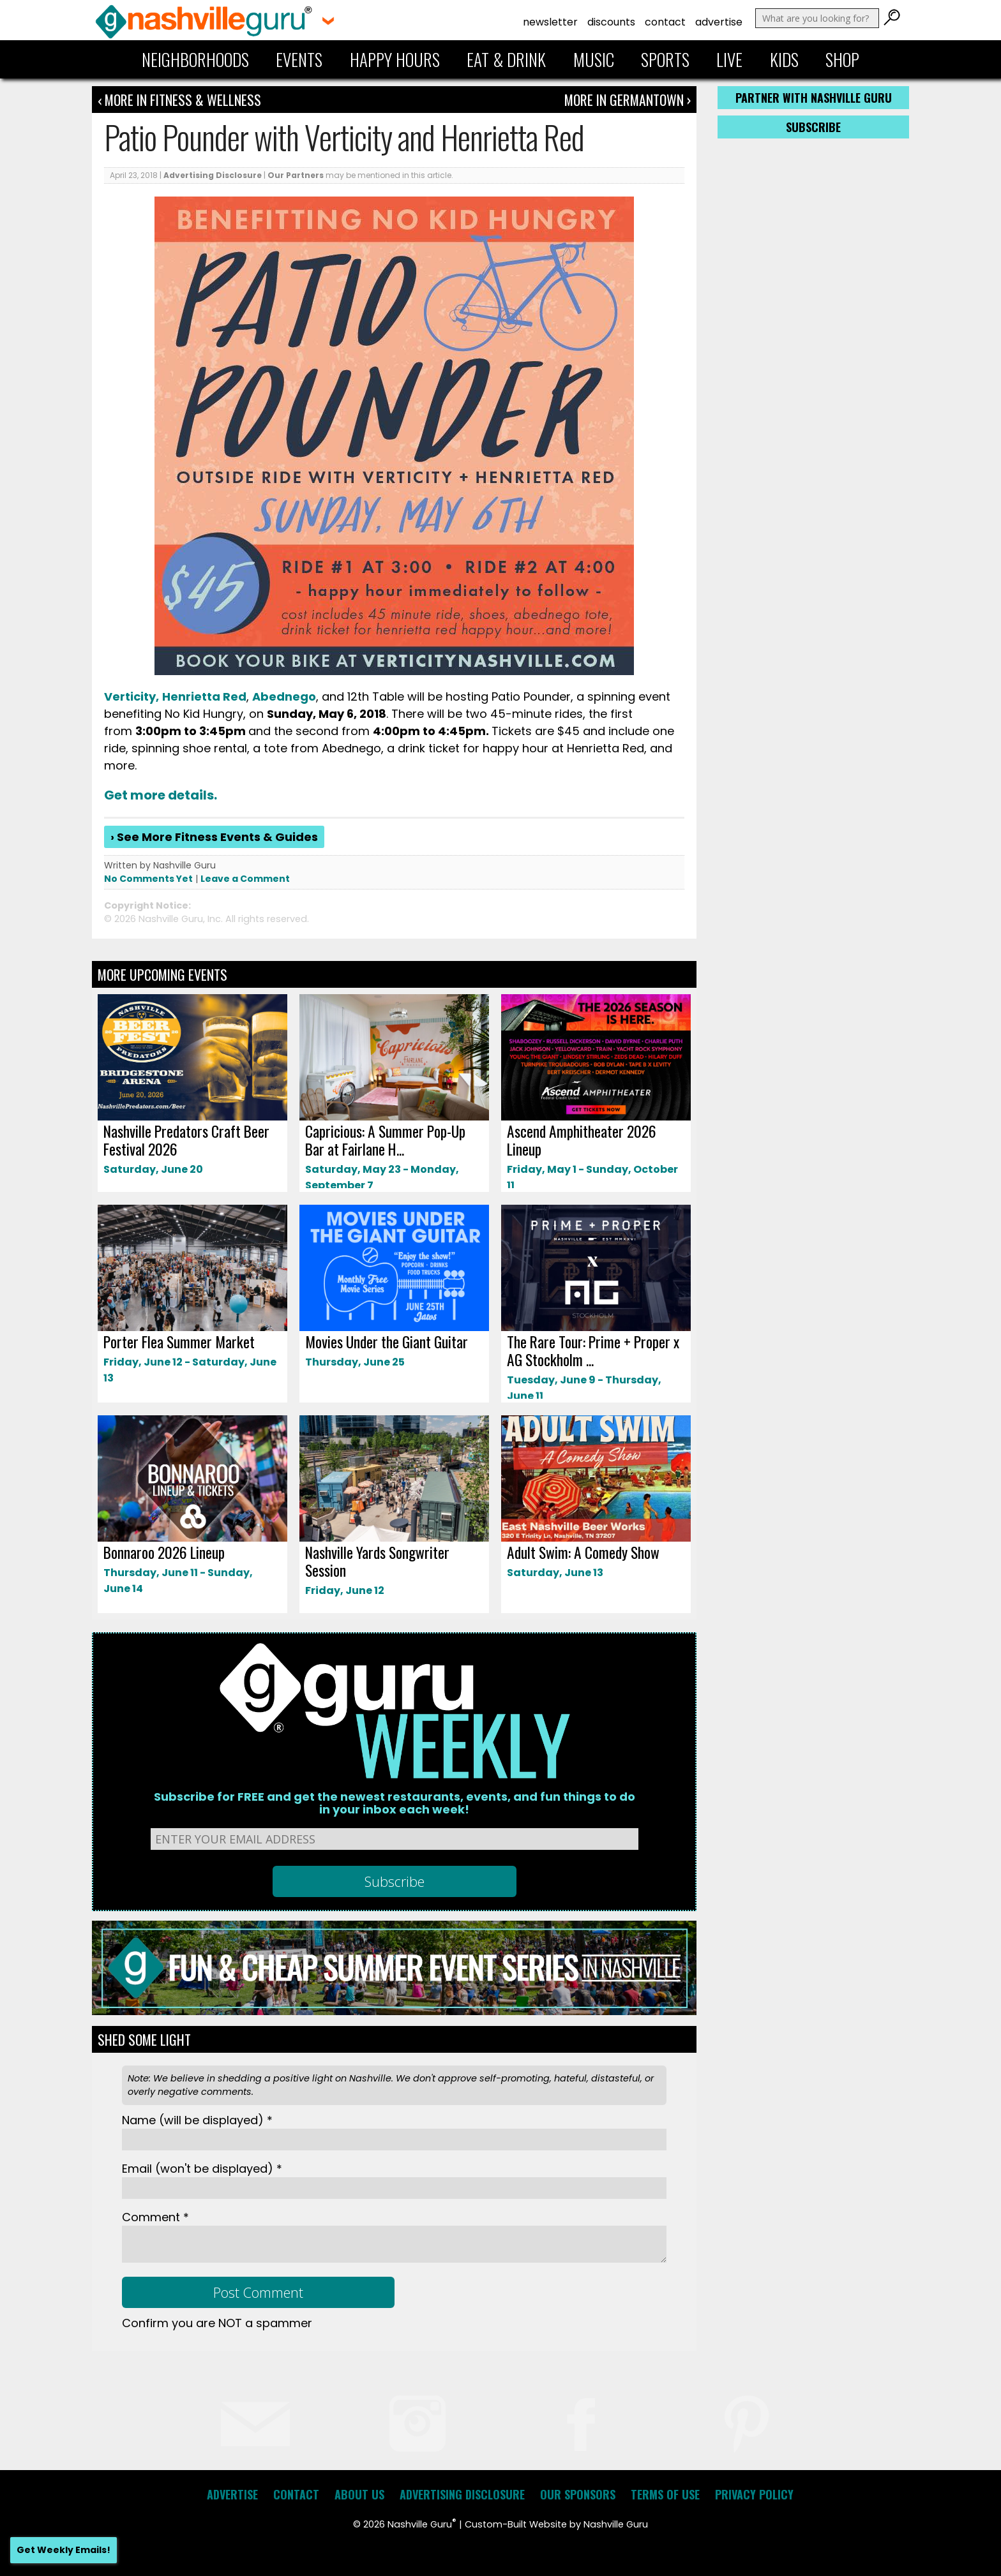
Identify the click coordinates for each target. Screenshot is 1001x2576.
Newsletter (550, 22)
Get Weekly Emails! (63, 2549)
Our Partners (295, 175)
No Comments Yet (148, 878)
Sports (665, 59)
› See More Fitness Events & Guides (214, 837)
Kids (784, 59)
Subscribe (813, 127)
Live (729, 59)
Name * (197, 2120)
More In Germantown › (627, 99)
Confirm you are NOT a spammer (217, 2323)
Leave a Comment (245, 878)
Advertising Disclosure (212, 175)
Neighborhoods (195, 59)
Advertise (718, 22)
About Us (359, 2494)
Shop (842, 59)
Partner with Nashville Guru (813, 97)
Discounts (611, 22)
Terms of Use (665, 2494)
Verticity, (131, 696)
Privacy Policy (754, 2494)
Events (299, 59)
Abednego (284, 696)
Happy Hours (395, 59)
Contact (665, 22)
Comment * (155, 2217)
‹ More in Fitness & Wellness (179, 99)
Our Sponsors (577, 2494)
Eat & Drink (506, 59)
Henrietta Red (204, 696)
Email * (202, 2169)
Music (593, 59)
